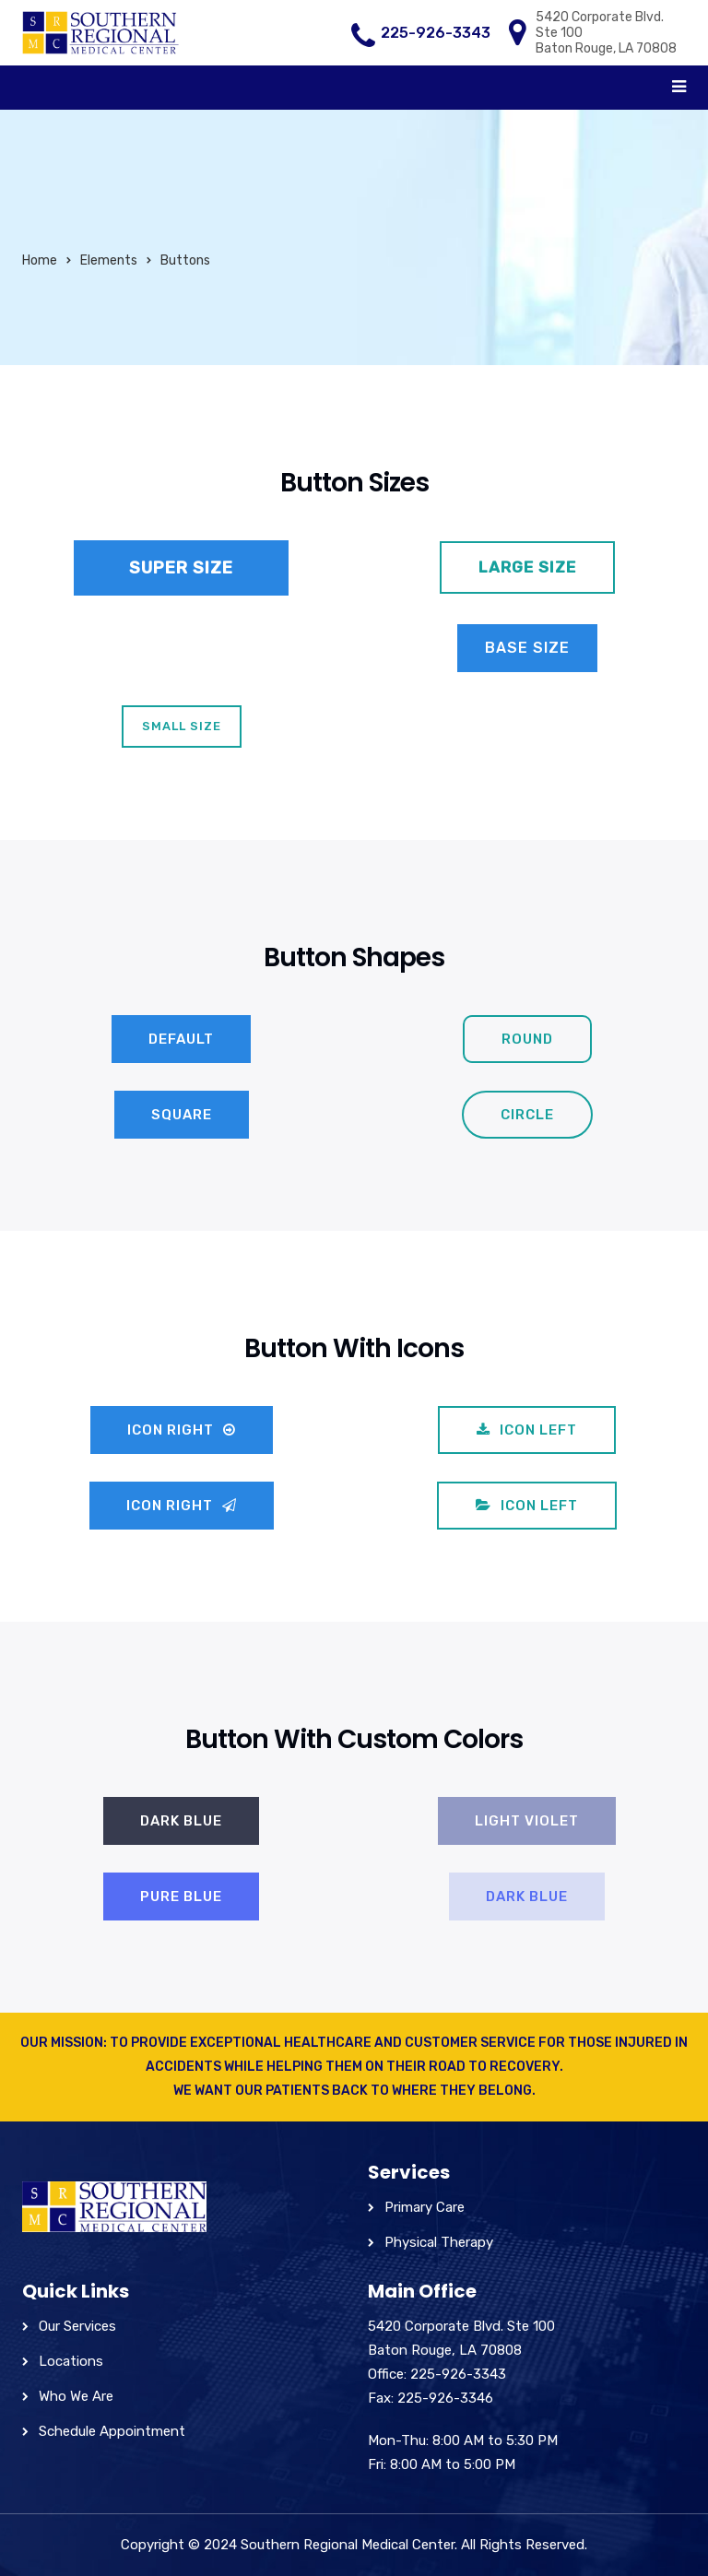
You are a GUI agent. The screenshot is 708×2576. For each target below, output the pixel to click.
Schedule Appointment (112, 2431)
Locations (71, 2361)
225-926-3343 (435, 32)
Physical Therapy (438, 2242)
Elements (108, 260)
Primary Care (424, 2207)
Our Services (77, 2326)
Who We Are (76, 2396)
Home (39, 260)
